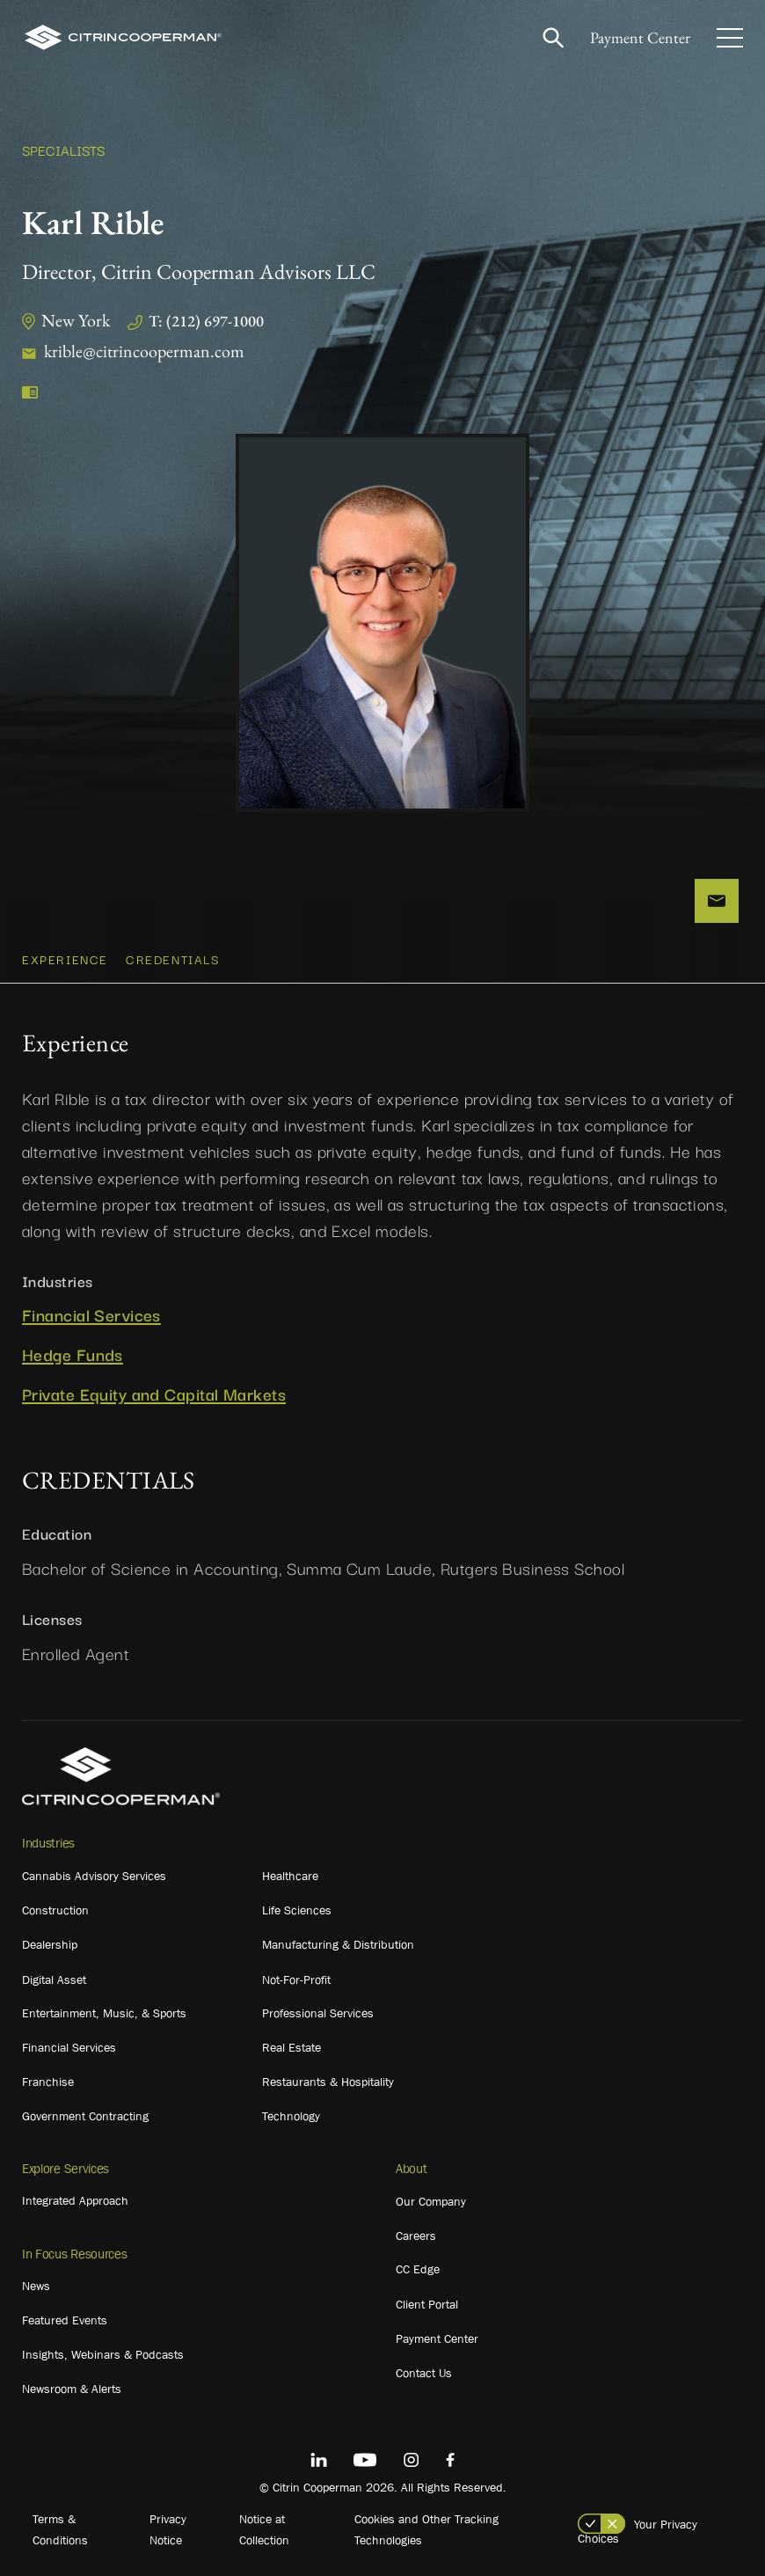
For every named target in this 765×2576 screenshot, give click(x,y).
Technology (291, 2116)
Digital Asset (54, 1979)
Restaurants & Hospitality (328, 2082)
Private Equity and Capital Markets (154, 1394)
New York (75, 320)
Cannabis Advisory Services (94, 1876)
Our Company (431, 2201)
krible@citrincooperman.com (144, 351)
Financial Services (91, 1315)
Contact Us (424, 2373)
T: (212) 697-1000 (206, 321)
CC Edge (418, 2269)
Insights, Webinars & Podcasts (103, 2354)
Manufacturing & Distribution (338, 1944)
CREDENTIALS (173, 959)
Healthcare (290, 1876)
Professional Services (318, 2013)
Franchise (48, 2082)
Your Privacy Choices (637, 2531)
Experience (65, 959)
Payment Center (640, 37)
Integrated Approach (75, 2200)
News (36, 2286)
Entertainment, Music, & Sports (104, 2013)
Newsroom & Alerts (71, 2389)
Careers (416, 2235)
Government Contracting (85, 2116)
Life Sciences (297, 1910)
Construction (55, 1910)
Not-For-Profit (296, 1979)
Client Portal (427, 2304)
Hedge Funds (72, 1354)
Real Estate (291, 2047)
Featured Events (64, 2320)
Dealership (49, 1944)
